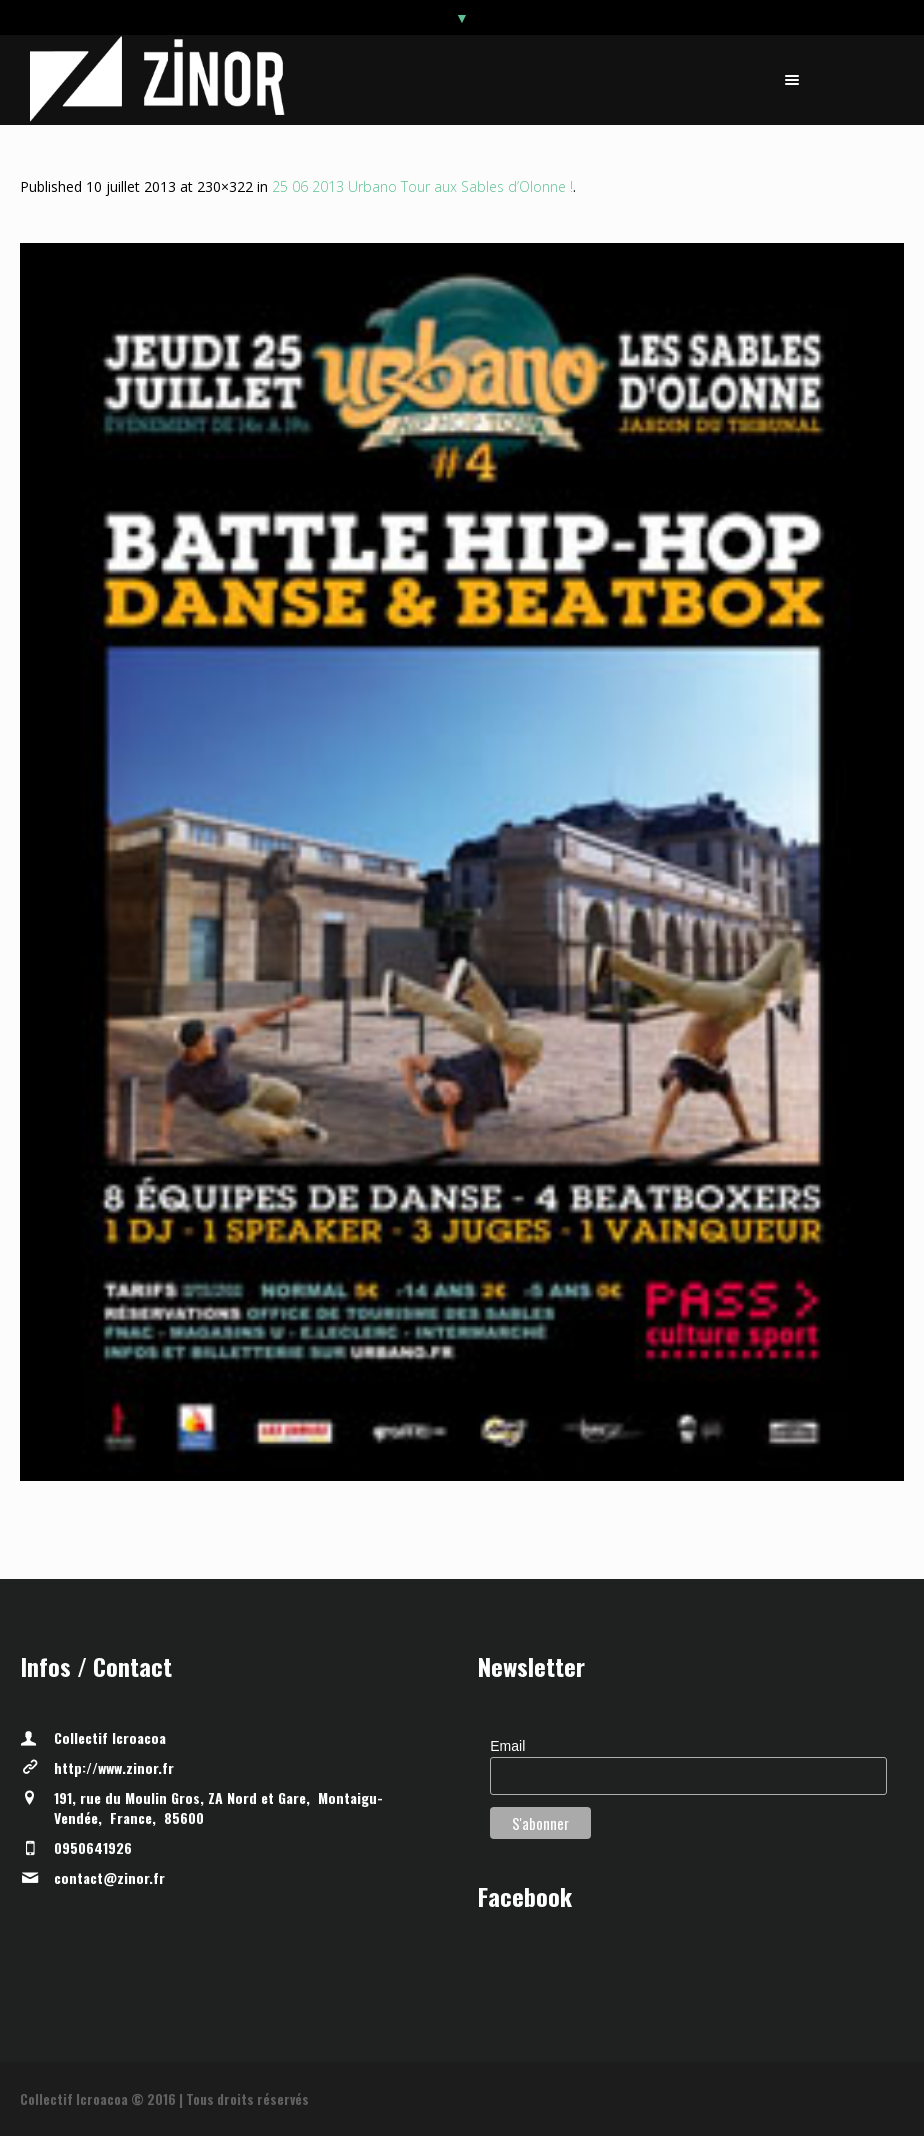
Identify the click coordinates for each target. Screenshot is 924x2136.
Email (507, 1746)
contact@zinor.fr (109, 1877)
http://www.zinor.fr (114, 1767)
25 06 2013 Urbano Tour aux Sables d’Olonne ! (422, 186)
